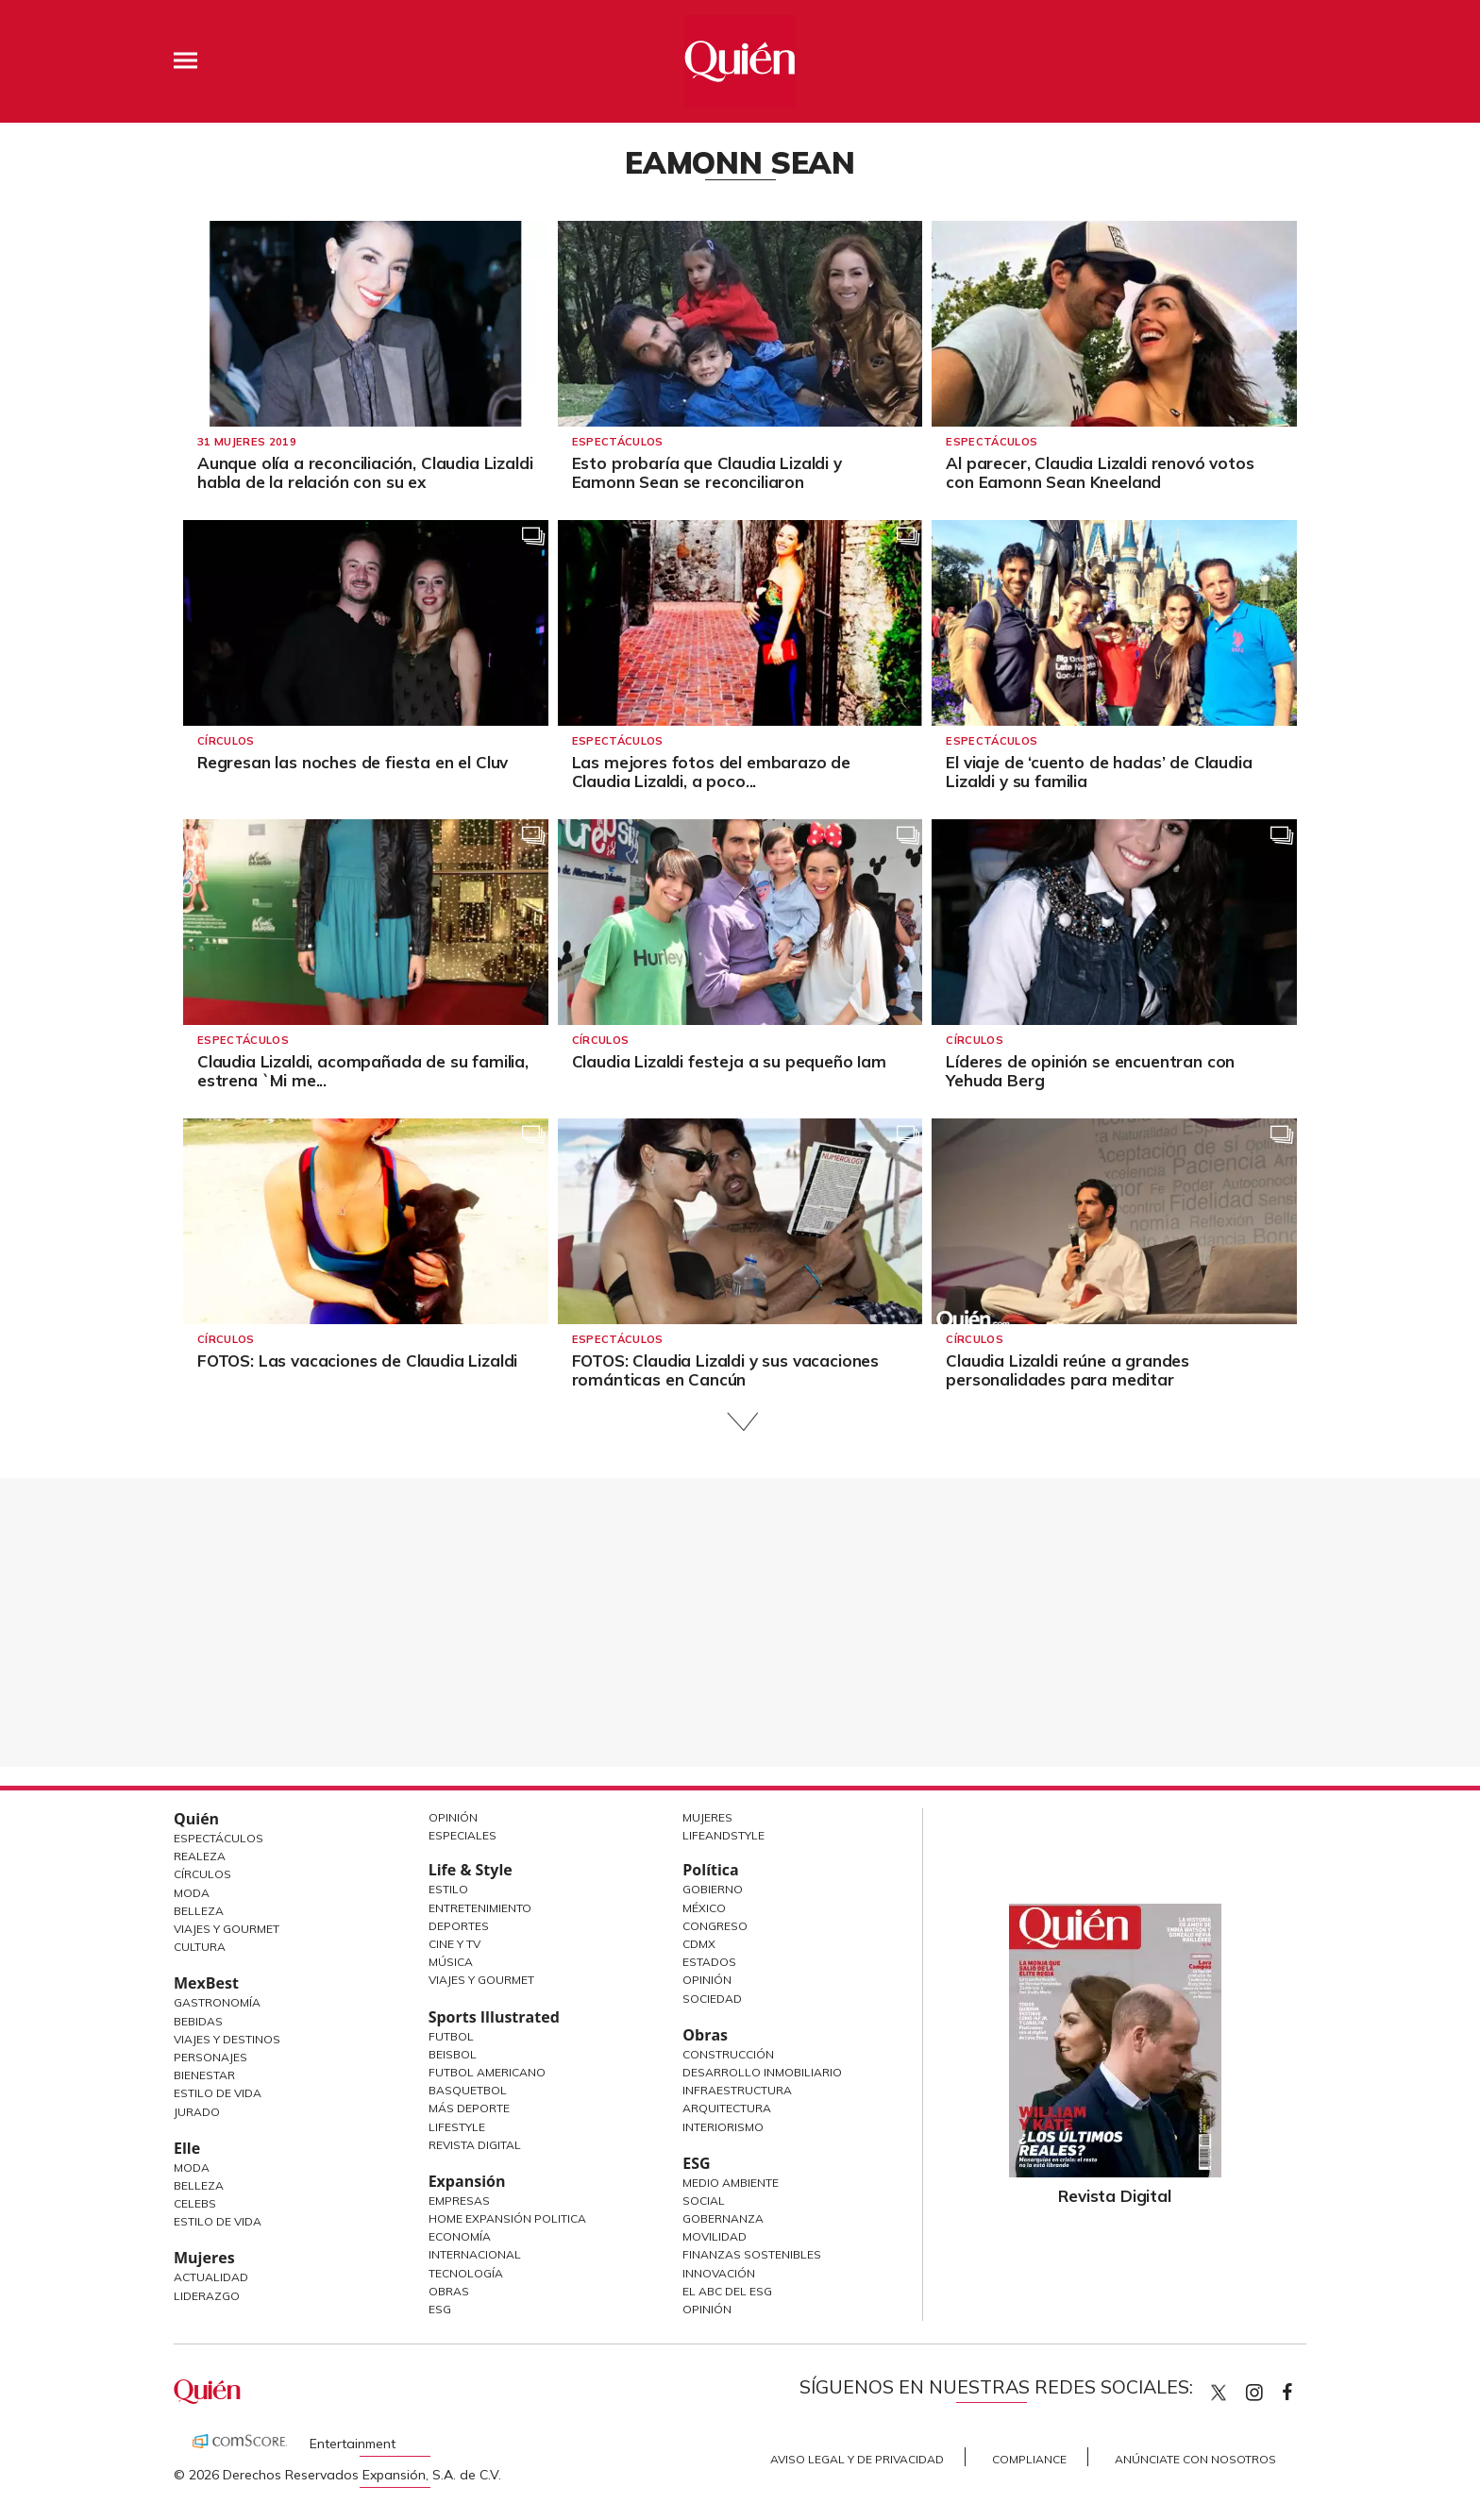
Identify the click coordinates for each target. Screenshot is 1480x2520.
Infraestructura (737, 2090)
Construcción (728, 2054)
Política (710, 1869)
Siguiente (740, 1421)
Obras (449, 2291)
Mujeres (204, 2257)
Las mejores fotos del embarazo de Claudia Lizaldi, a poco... (711, 771)
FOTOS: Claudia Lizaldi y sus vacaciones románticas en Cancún (725, 1370)
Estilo (448, 1889)
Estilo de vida (217, 2221)
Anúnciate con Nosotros (1195, 2459)
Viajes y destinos (227, 2039)
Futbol (451, 2036)
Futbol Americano (487, 2072)
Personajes (210, 2057)
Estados (709, 1962)
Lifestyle (457, 2127)
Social (703, 2200)
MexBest (206, 1983)
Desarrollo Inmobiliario (762, 2072)
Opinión (453, 1817)
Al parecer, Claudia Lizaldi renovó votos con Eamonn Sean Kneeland (1099, 472)
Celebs (195, 2203)
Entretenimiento (480, 1908)
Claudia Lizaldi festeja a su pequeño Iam (729, 1061)
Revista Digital (475, 2145)
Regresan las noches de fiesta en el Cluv (352, 762)
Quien (1218, 2392)
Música (451, 1962)
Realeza (200, 1856)
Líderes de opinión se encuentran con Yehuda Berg (1090, 1070)
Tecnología (466, 2273)
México (704, 1908)
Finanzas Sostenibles (751, 2254)
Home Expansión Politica (507, 2218)
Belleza (199, 1911)
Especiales (462, 1835)
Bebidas (198, 2021)
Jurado (197, 2112)
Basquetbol (468, 2090)
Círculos (226, 741)
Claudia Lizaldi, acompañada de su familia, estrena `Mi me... (363, 1070)
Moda (192, 1893)
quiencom (1270, 2388)
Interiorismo (723, 2127)
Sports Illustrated (494, 2017)
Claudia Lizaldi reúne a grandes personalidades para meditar (1067, 1370)
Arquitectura (726, 2108)
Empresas (459, 2200)
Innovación (718, 2273)
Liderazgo (207, 2296)
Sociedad (712, 1998)
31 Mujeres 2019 (246, 441)
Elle (187, 2148)
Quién (196, 1818)
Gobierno (712, 1889)
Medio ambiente (730, 2183)
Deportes (459, 1926)
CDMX (698, 1944)
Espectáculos (618, 441)
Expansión (467, 2181)
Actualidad (211, 2277)
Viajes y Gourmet (226, 1929)
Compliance (1029, 2459)
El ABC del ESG (727, 2291)
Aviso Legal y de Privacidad (857, 2459)
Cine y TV (454, 1944)
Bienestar (204, 2075)
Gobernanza (723, 2218)
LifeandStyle (723, 1835)
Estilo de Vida (217, 2093)
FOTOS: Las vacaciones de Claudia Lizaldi (357, 1360)
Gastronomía (217, 2002)
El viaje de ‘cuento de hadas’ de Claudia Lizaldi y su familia (1099, 771)
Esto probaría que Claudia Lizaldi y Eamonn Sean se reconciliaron (707, 472)
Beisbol (453, 2054)
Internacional (475, 2254)
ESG (440, 2309)
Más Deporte (469, 2108)
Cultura (200, 1947)
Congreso (715, 1926)
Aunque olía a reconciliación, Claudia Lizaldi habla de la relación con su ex (364, 472)
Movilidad (714, 2236)
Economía (460, 2236)
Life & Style (471, 1869)
